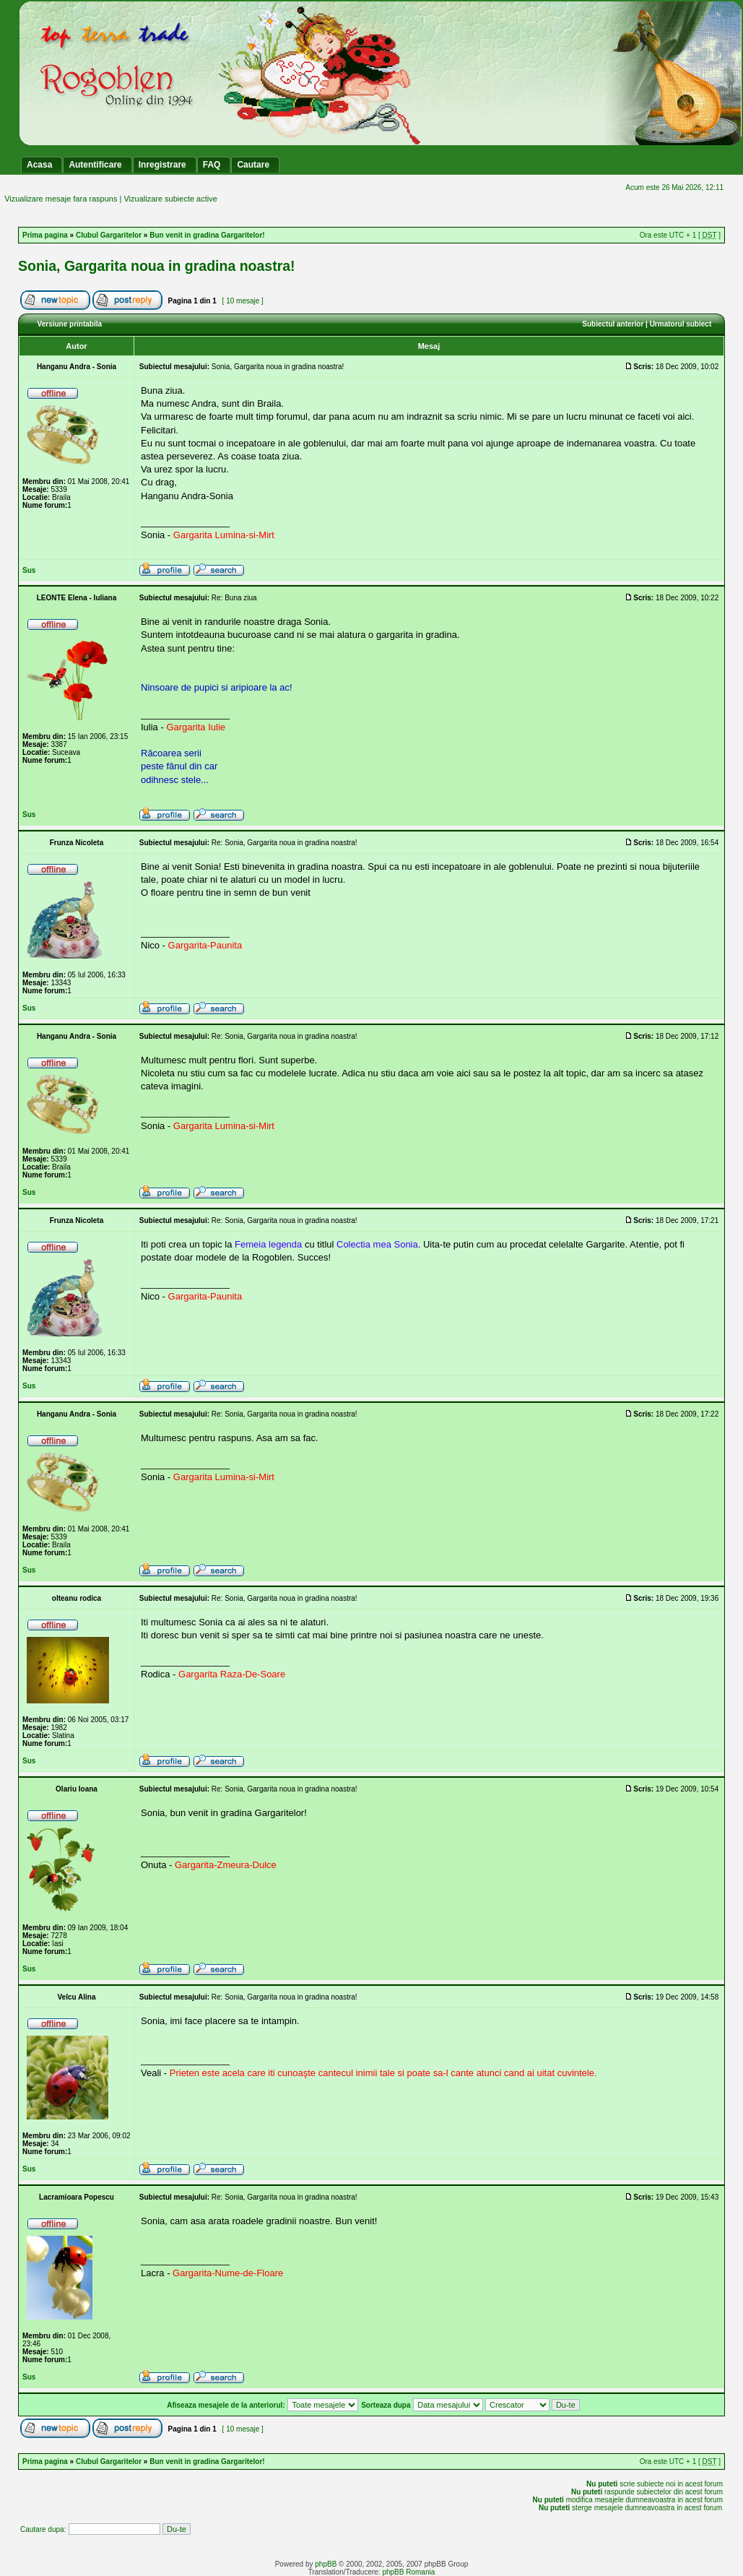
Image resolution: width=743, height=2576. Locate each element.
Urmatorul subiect (681, 324)
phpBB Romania (408, 2572)
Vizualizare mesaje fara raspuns (60, 198)
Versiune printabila (70, 324)
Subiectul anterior (612, 324)
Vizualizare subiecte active (170, 198)
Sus (28, 570)
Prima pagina (45, 235)
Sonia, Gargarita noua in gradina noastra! (156, 266)
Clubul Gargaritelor (109, 235)
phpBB (325, 2564)
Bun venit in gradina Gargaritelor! (206, 235)
